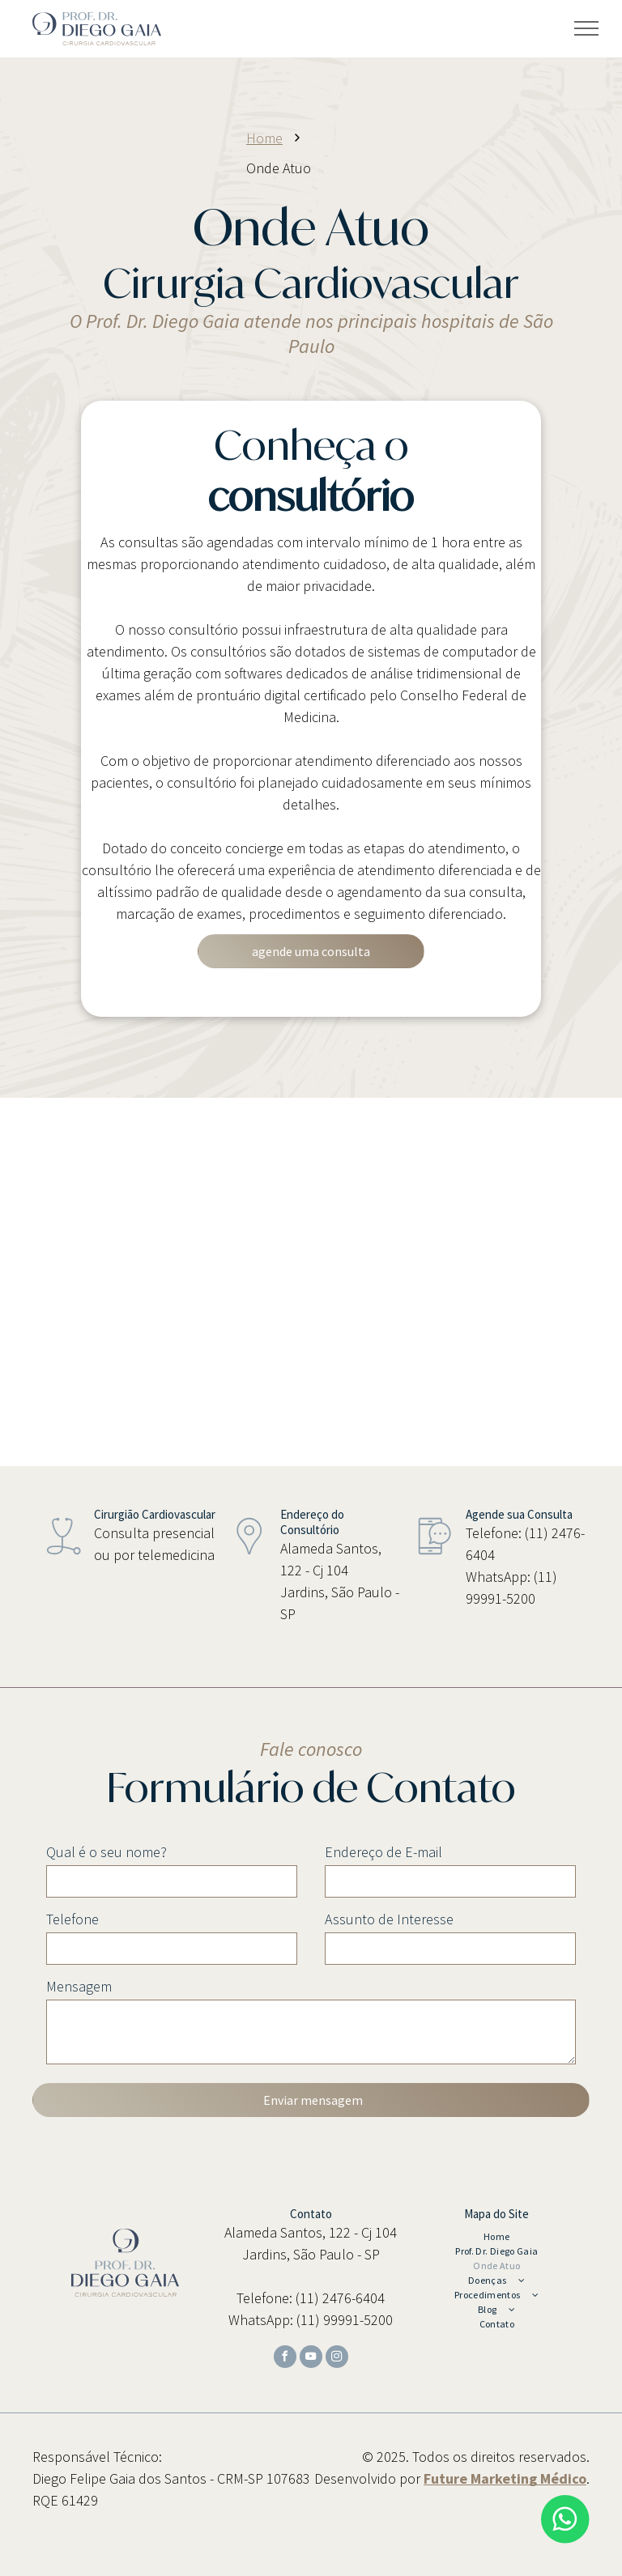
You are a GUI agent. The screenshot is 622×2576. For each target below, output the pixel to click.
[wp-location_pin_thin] (249, 1560)
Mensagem (79, 1986)
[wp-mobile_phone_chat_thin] (434, 1560)
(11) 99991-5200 (344, 2319)
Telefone (72, 1919)
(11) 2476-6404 (340, 2298)
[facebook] (285, 2358)
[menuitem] (496, 2237)
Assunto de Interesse (389, 1919)
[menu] (586, 28)
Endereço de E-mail (383, 1852)
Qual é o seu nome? (106, 1852)
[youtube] (311, 2358)
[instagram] (337, 2358)
